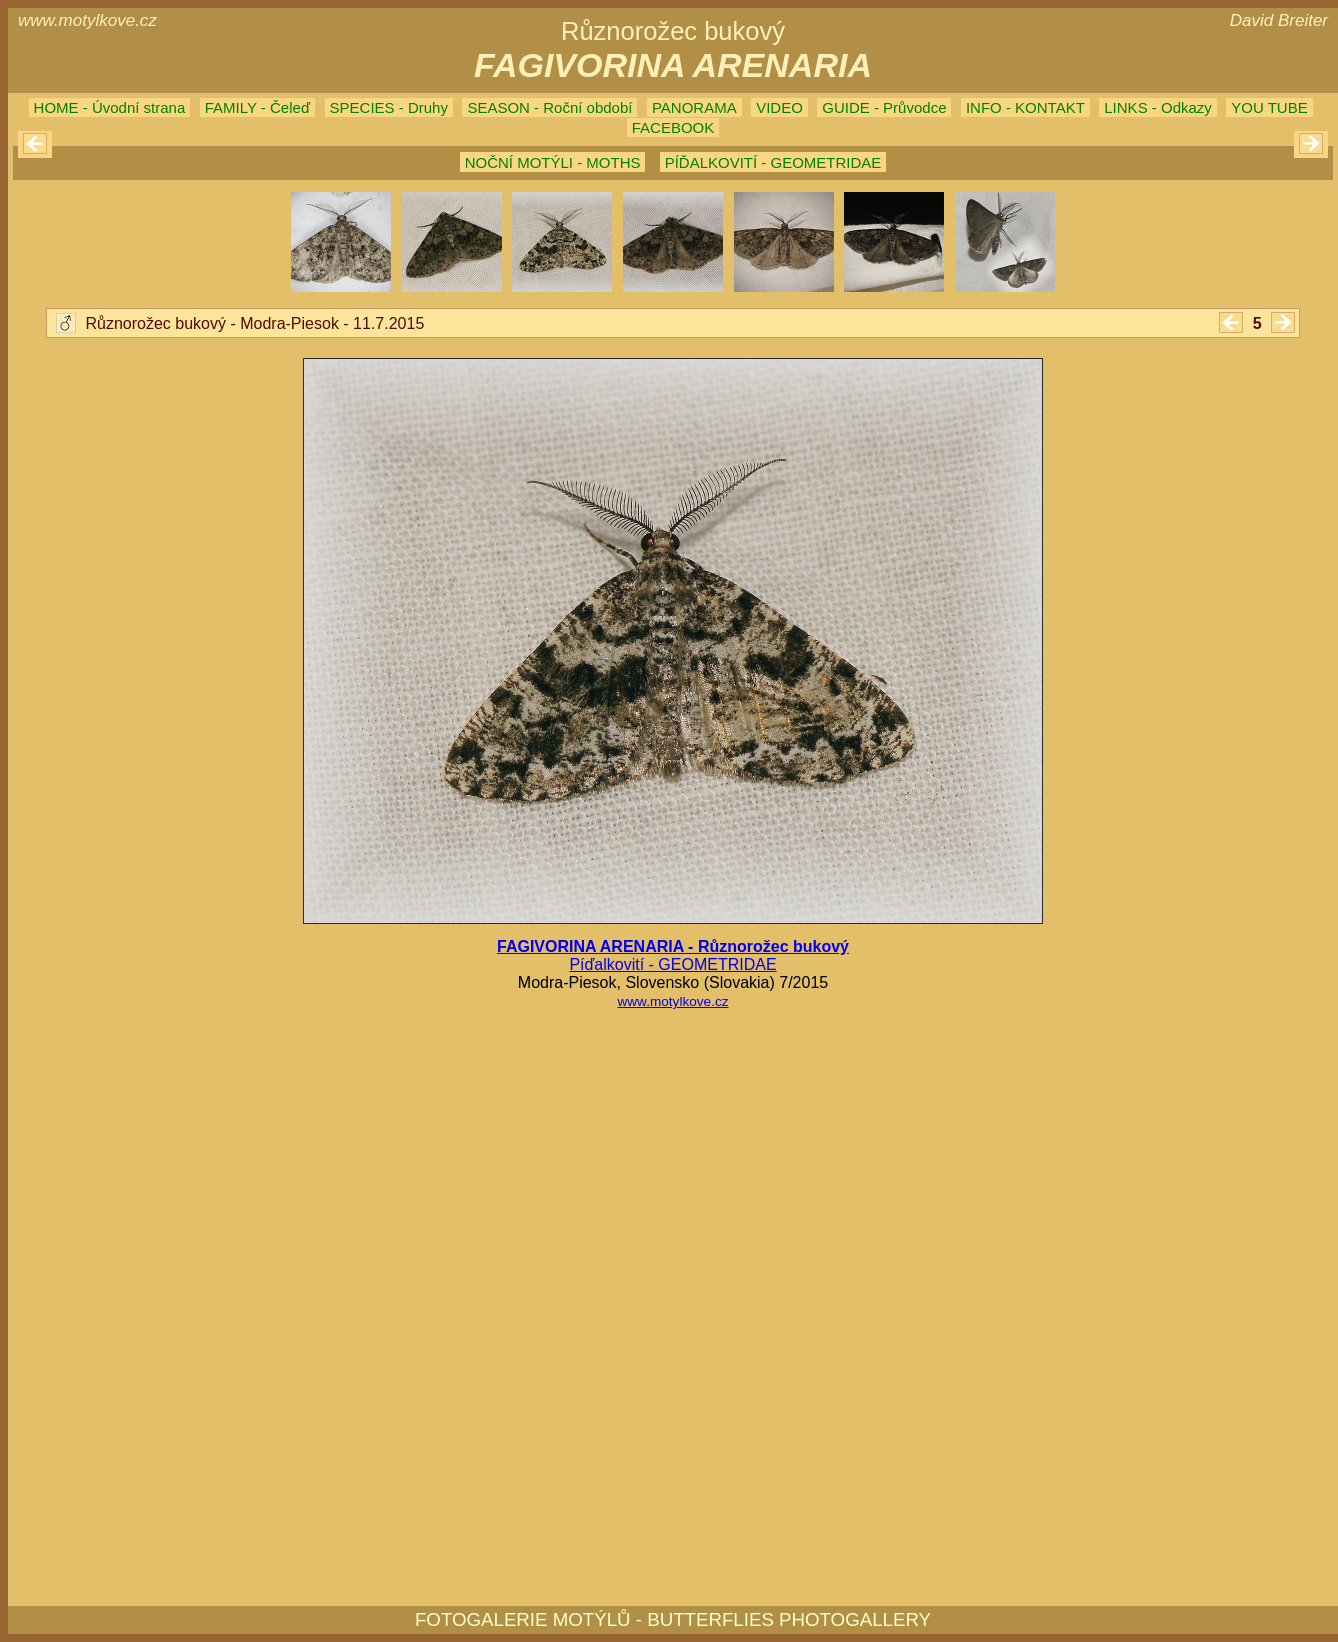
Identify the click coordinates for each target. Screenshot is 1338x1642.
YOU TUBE (1269, 107)
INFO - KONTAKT (1025, 107)
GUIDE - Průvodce (884, 107)
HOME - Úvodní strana (110, 107)
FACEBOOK (673, 127)
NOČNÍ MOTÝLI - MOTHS (553, 162)
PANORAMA (694, 107)
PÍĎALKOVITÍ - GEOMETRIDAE (773, 162)
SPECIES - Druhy (389, 107)
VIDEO (779, 107)
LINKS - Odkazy (1158, 107)
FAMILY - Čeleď (257, 107)
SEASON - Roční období (549, 107)
